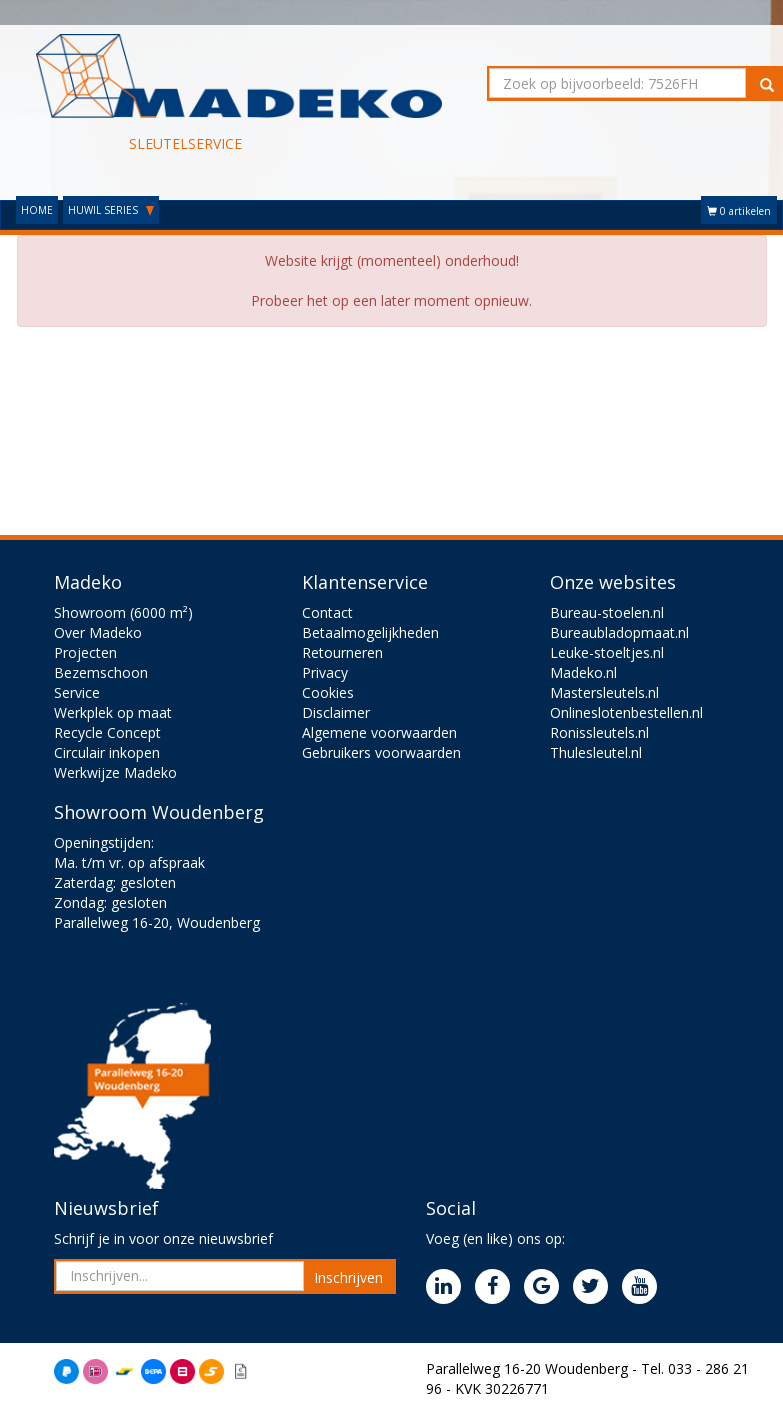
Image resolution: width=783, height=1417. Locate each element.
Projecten (85, 652)
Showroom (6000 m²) (123, 612)
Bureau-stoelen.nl (607, 612)
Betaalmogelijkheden (370, 632)
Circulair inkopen (107, 752)
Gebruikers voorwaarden (381, 752)
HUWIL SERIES (111, 210)
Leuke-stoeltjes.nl (607, 652)
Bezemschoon (101, 672)
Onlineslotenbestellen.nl (626, 712)
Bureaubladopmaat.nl (619, 632)
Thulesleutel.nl (596, 752)
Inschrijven (348, 1277)
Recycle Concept (107, 732)
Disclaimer (336, 712)
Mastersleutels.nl (604, 692)
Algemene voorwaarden (379, 732)
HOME (37, 210)
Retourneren (342, 652)
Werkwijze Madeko (115, 772)
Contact (327, 612)
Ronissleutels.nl (599, 732)
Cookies (328, 692)
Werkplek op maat (113, 712)
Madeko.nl (583, 672)
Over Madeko (98, 632)
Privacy (325, 672)
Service (77, 692)
